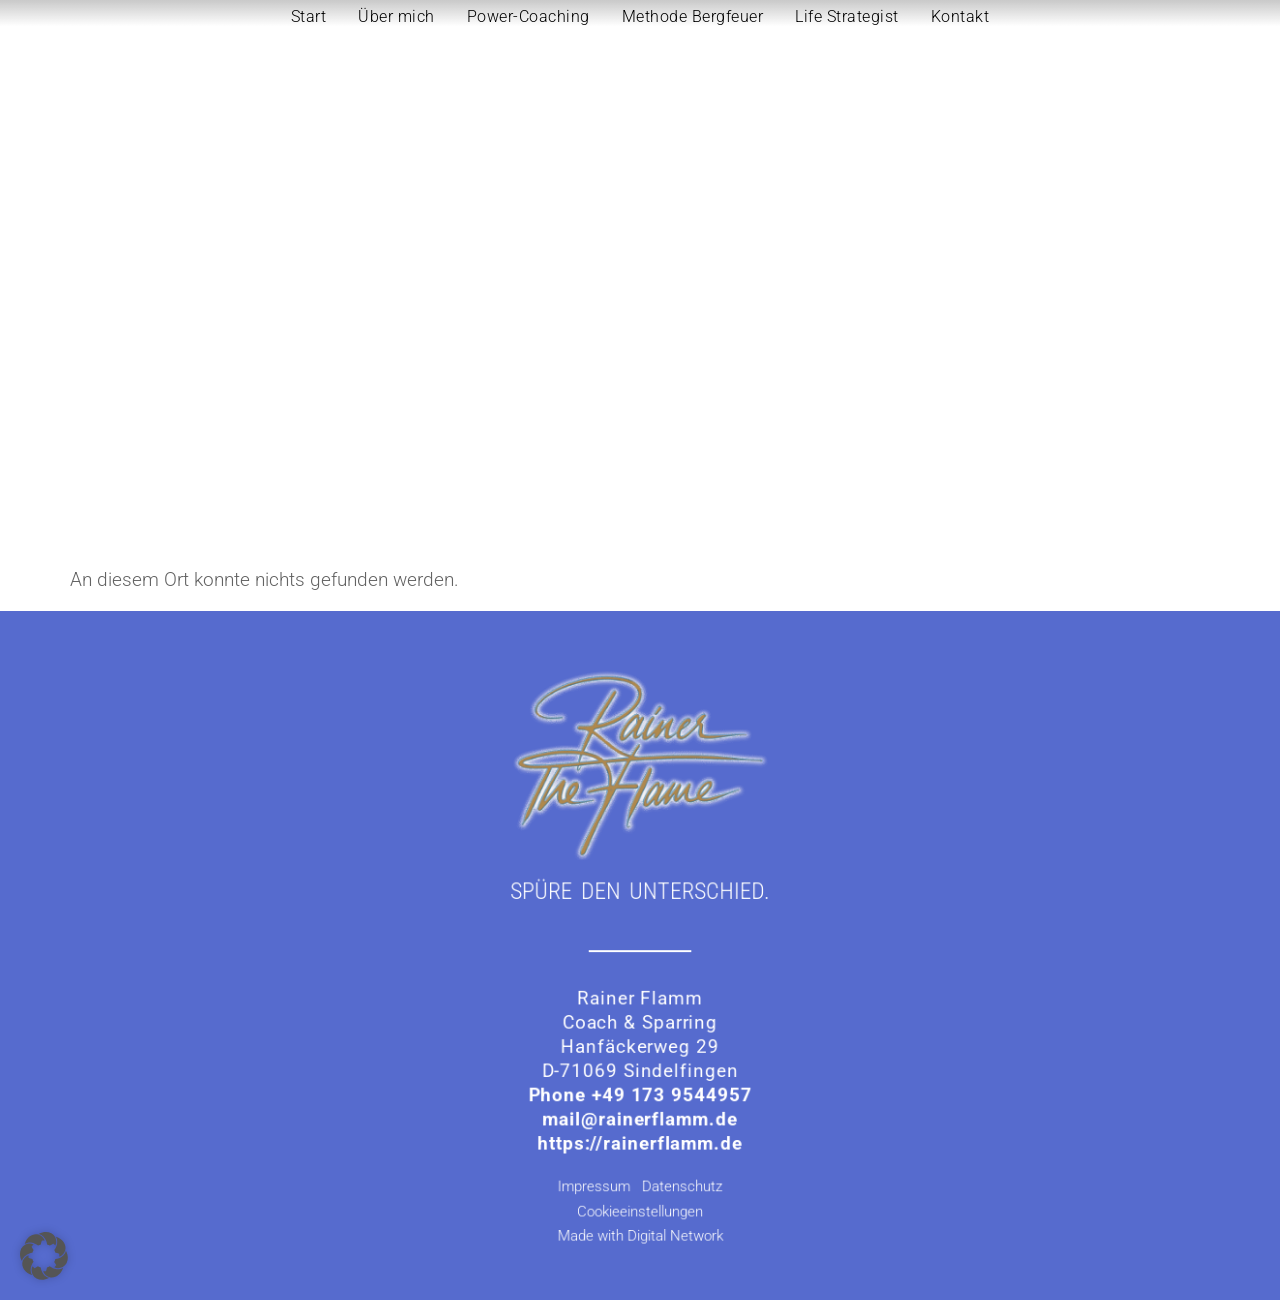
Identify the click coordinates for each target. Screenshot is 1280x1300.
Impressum (601, 1176)
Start (309, 16)
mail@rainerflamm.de (640, 1112)
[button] (44, 1256)
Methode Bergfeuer (693, 16)
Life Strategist (847, 16)
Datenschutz (680, 1176)
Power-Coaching (528, 16)
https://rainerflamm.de (640, 1135)
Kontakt (960, 16)
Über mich (396, 16)
